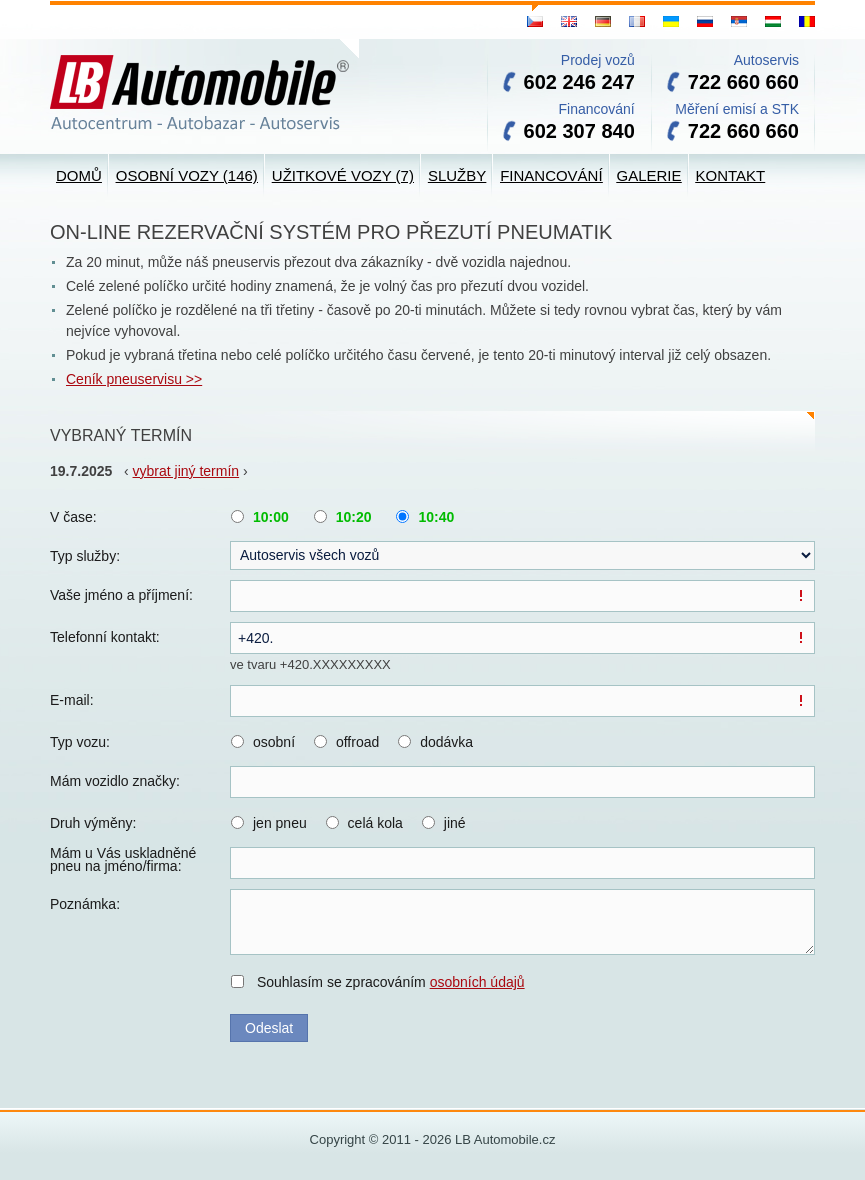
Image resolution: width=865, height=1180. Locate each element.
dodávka (446, 742)
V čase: (73, 517)
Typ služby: (85, 556)
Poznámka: (85, 904)
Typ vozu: (80, 742)
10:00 (271, 517)
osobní (274, 742)
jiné (455, 823)
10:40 (436, 517)
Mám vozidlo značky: (115, 781)
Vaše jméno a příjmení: (121, 595)
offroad (357, 742)
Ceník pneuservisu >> (134, 379)
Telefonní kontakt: (105, 637)
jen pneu (280, 823)
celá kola (375, 823)
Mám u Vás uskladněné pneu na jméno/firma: (123, 860)
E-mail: (72, 700)
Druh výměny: (93, 823)
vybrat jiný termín (186, 471)
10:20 (354, 517)
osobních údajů (477, 982)
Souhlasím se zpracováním (391, 982)
